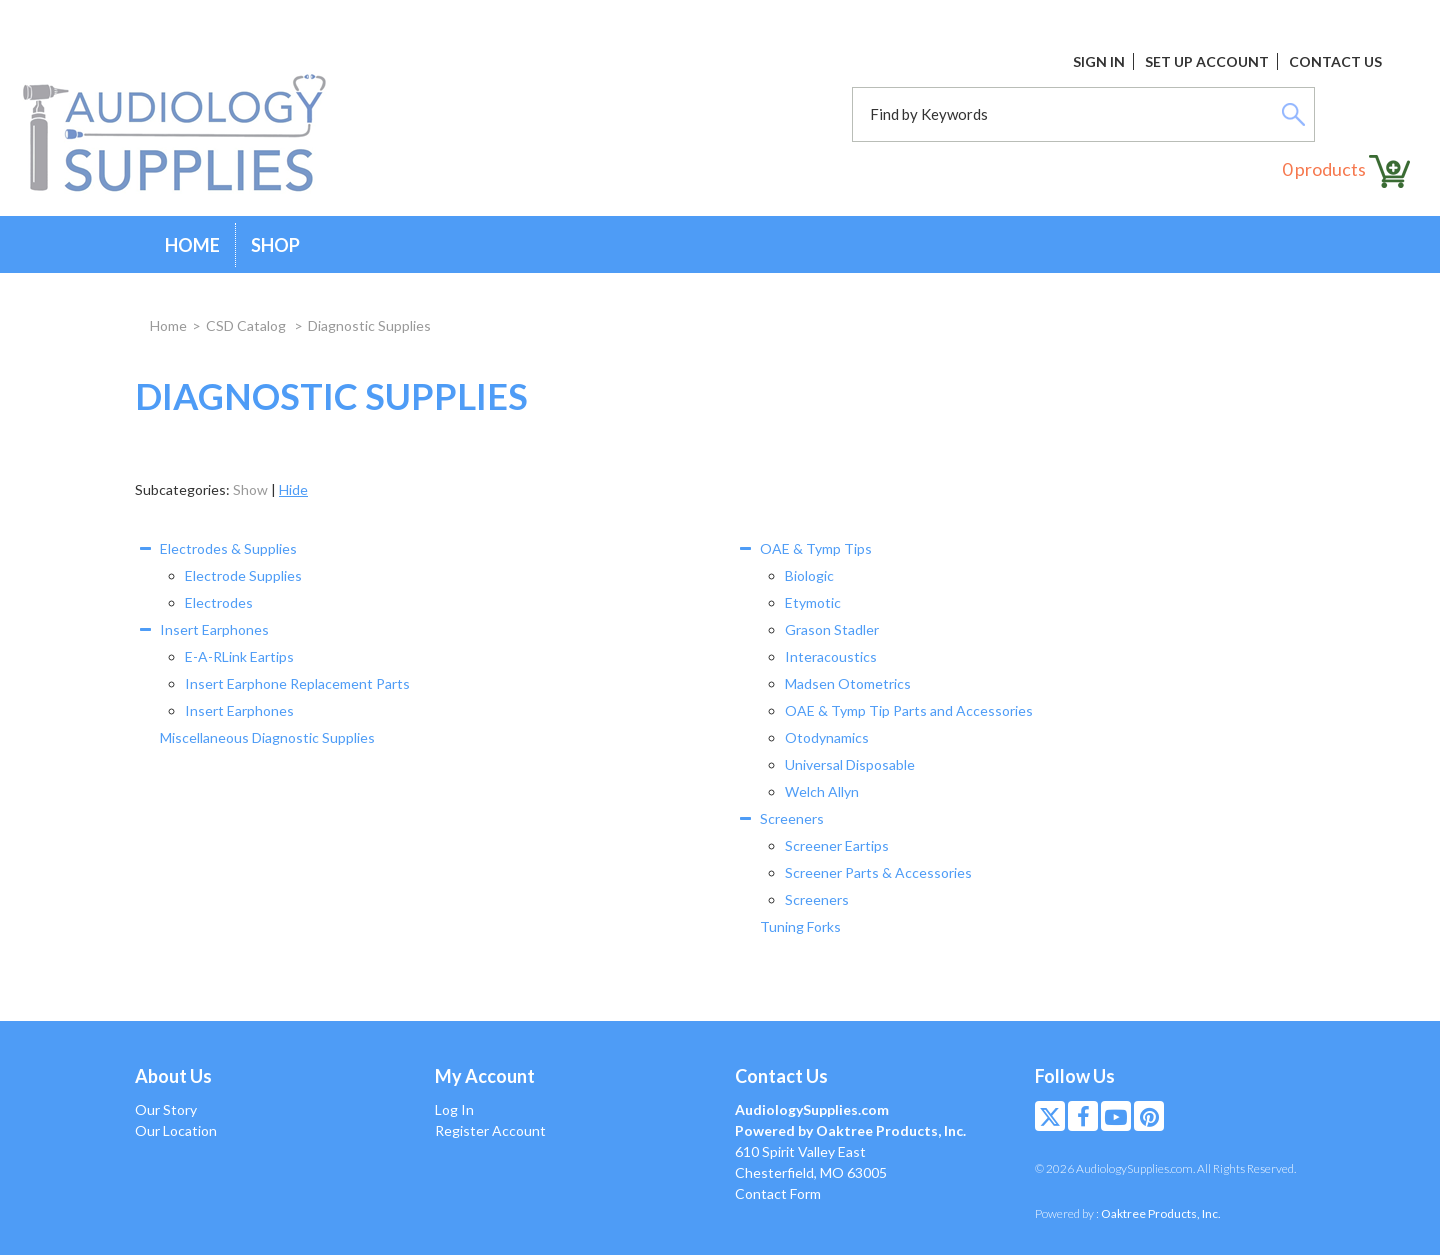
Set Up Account (1207, 61)
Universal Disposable (850, 764)
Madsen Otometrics (848, 683)
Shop (275, 245)
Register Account (490, 1130)
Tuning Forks (800, 926)
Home (192, 245)
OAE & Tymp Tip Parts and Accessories (909, 710)
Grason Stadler (832, 629)
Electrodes (219, 602)
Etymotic (813, 602)
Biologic (809, 575)
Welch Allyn (822, 791)
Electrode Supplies (243, 575)
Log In (454, 1109)
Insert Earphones (214, 629)
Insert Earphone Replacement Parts (297, 683)
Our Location (176, 1130)
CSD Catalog (247, 325)
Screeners (792, 818)
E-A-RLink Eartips (239, 656)
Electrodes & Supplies (228, 548)
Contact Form (778, 1193)
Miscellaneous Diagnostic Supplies (267, 737)
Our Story (166, 1109)
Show (250, 489)
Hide (293, 489)
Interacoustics (831, 656)
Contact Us (1335, 61)
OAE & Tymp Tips (816, 548)
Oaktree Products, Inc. (1161, 1213)
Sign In (1099, 61)
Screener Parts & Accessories (878, 872)
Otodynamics (827, 737)
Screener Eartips (837, 845)
